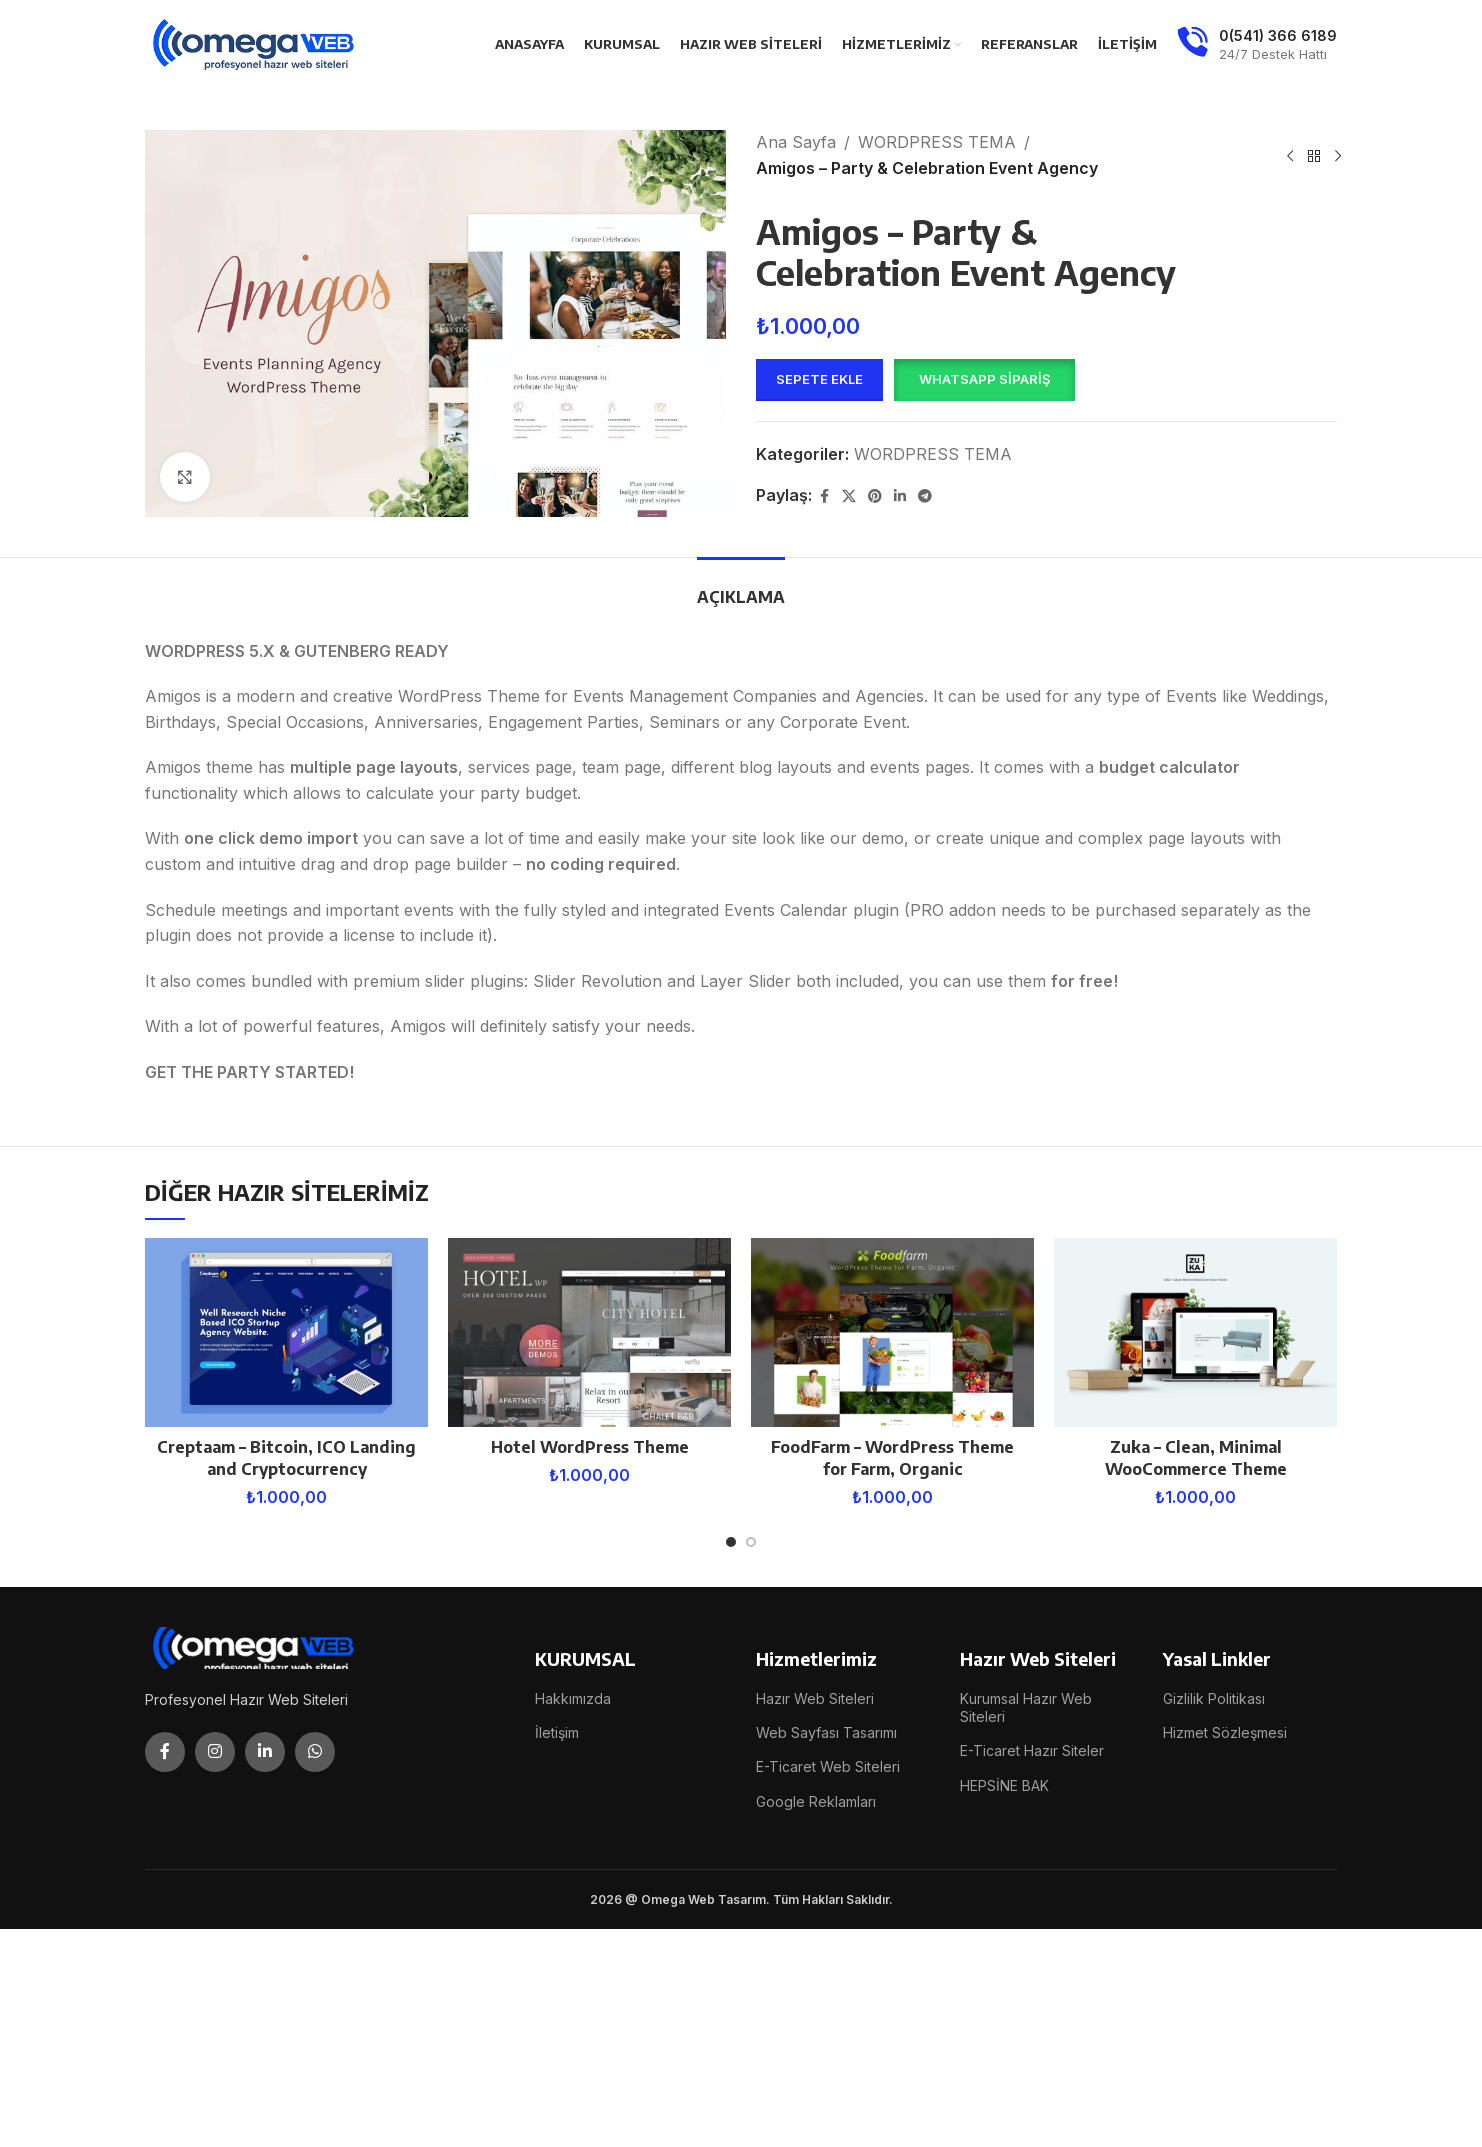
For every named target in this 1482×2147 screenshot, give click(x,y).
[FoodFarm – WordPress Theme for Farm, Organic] (892, 1332)
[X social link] (849, 496)
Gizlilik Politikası (1214, 1698)
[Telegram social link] (925, 496)
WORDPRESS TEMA (937, 142)
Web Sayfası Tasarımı (826, 1732)
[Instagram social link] (215, 1752)
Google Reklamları (816, 1801)
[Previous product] (1290, 156)
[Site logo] (255, 43)
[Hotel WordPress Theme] (589, 1332)
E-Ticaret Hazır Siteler (1032, 1750)
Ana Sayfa (796, 142)
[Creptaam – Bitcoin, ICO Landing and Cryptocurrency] (286, 1332)
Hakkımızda (573, 1698)
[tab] (741, 587)
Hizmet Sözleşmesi (1225, 1732)
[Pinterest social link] (875, 496)
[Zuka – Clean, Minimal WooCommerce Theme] (1195, 1332)
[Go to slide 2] (751, 1542)
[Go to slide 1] (731, 1542)
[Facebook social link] (824, 496)
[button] (984, 380)
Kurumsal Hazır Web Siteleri (1026, 1707)
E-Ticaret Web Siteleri (828, 1766)
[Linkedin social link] (900, 496)
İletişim (557, 1732)
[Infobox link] (1257, 45)
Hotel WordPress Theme (590, 1447)
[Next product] (1338, 156)
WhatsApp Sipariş (984, 379)
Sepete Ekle (819, 379)
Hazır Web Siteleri (815, 1698)
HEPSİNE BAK (1004, 1785)
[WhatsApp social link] (315, 1752)
